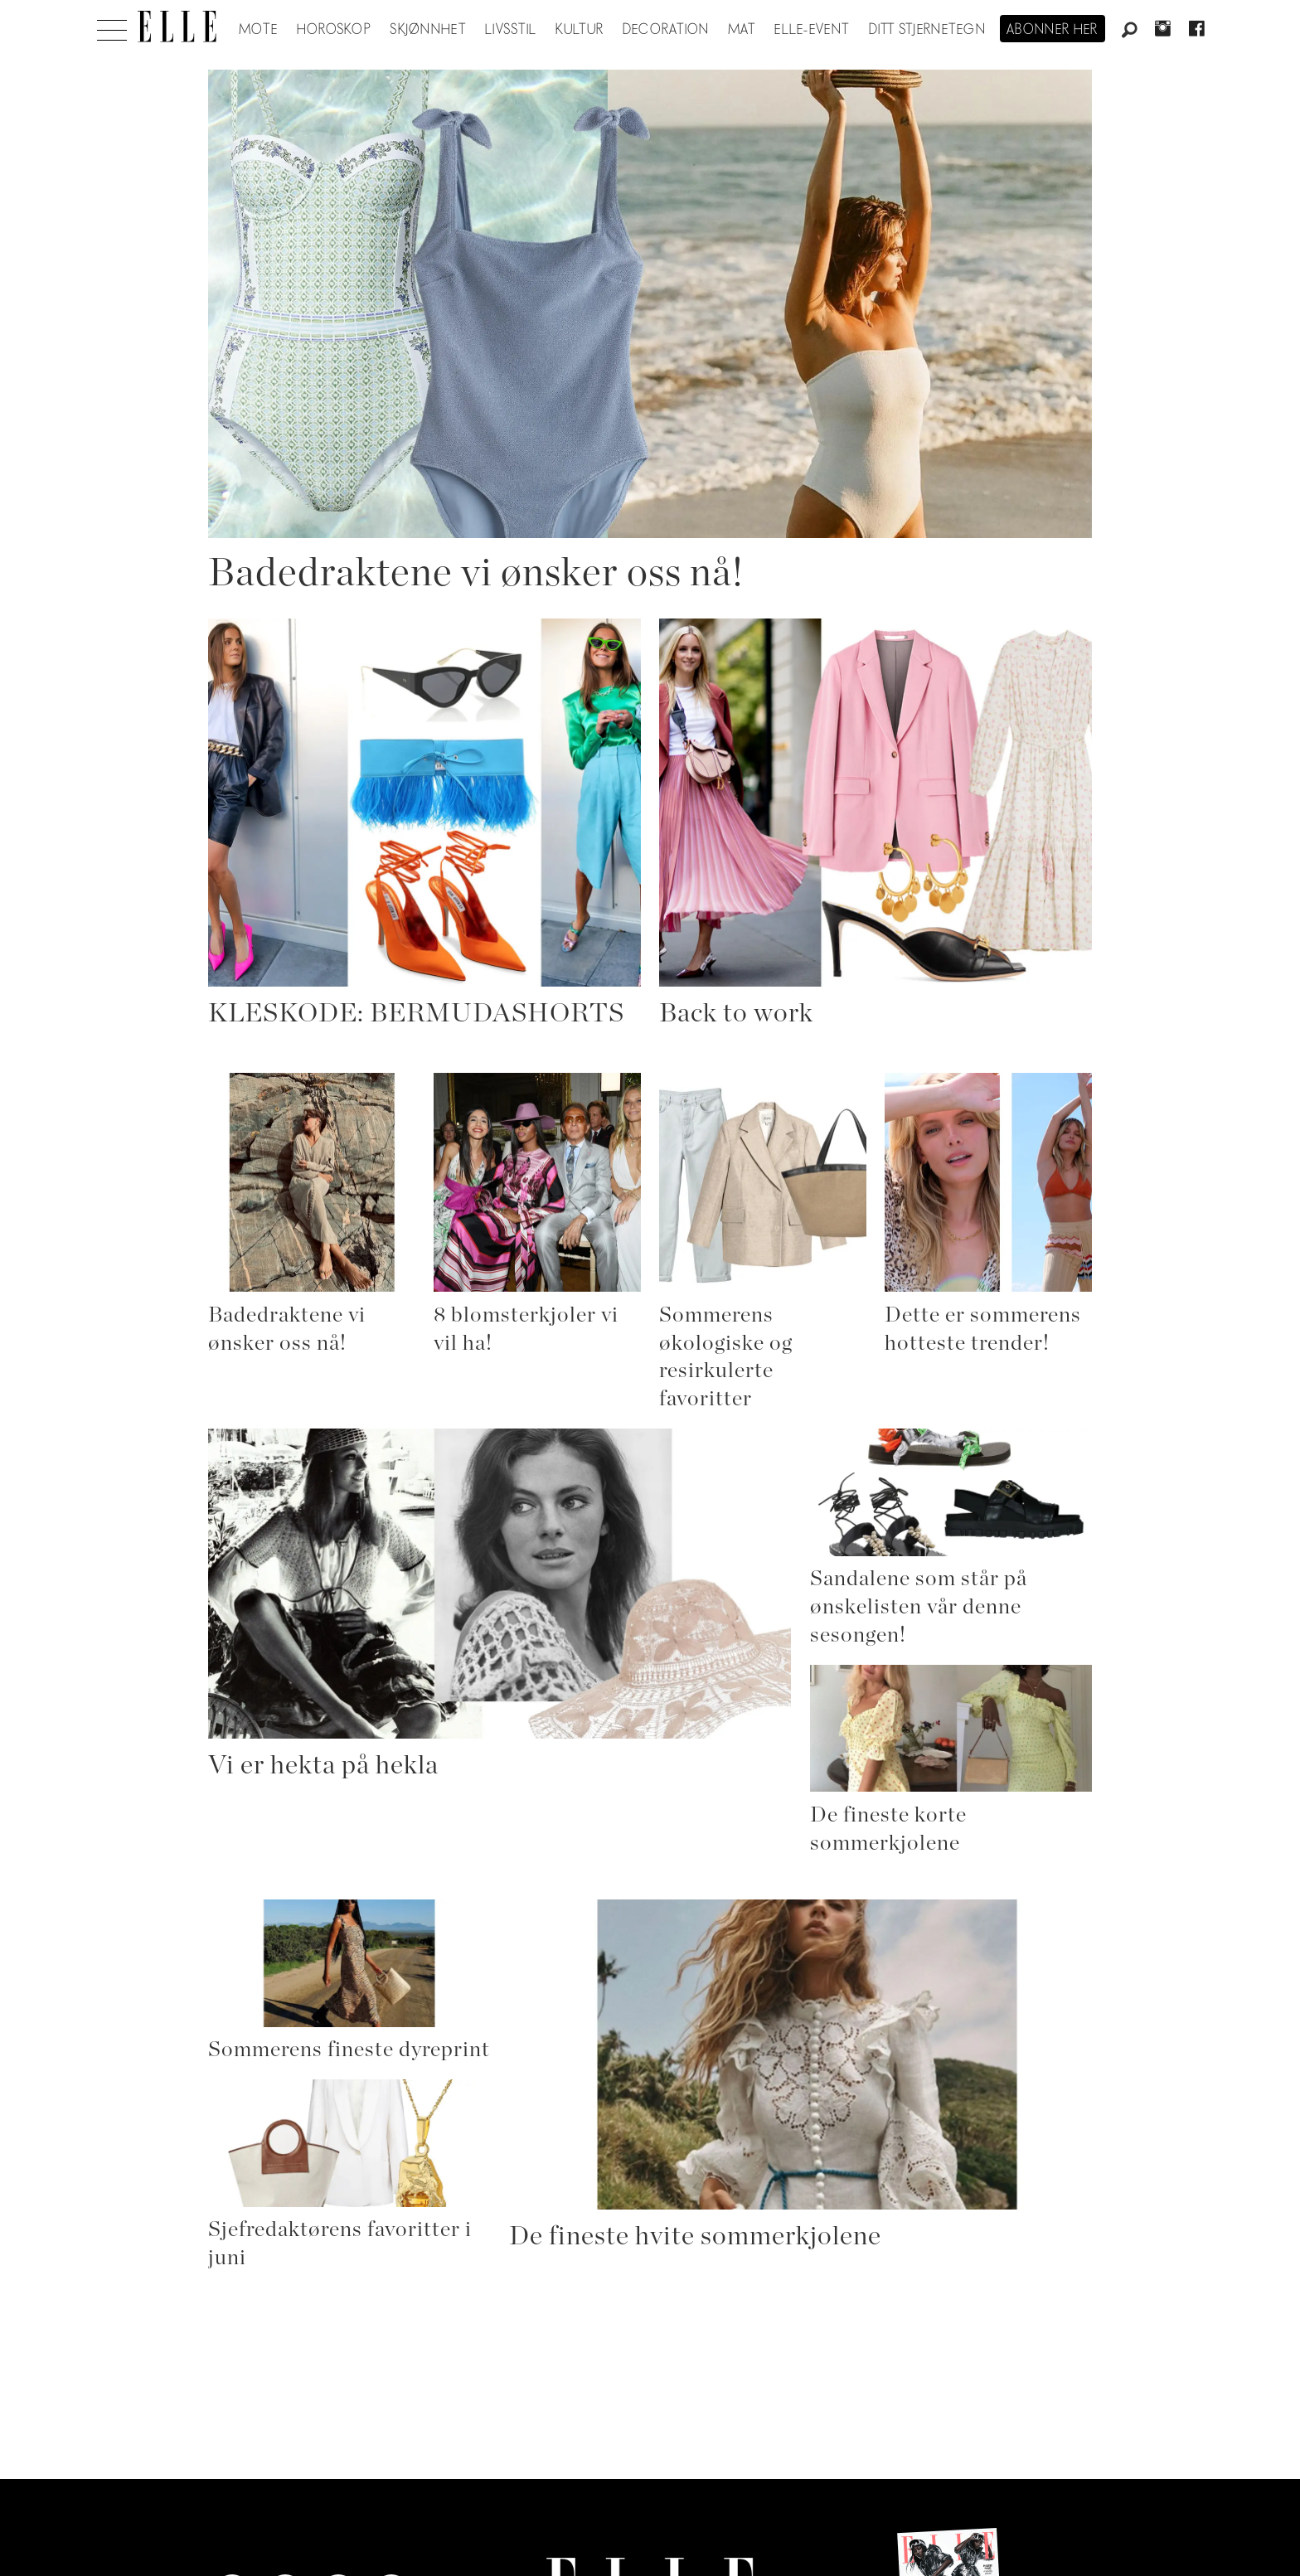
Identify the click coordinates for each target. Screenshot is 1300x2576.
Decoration (666, 30)
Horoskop (334, 30)
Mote (258, 30)
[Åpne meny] (112, 25)
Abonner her (1053, 30)
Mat (742, 30)
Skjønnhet (428, 30)
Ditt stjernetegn (927, 30)
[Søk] (1129, 30)
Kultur (579, 30)
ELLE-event (812, 30)
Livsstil (510, 30)
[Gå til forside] (177, 26)
